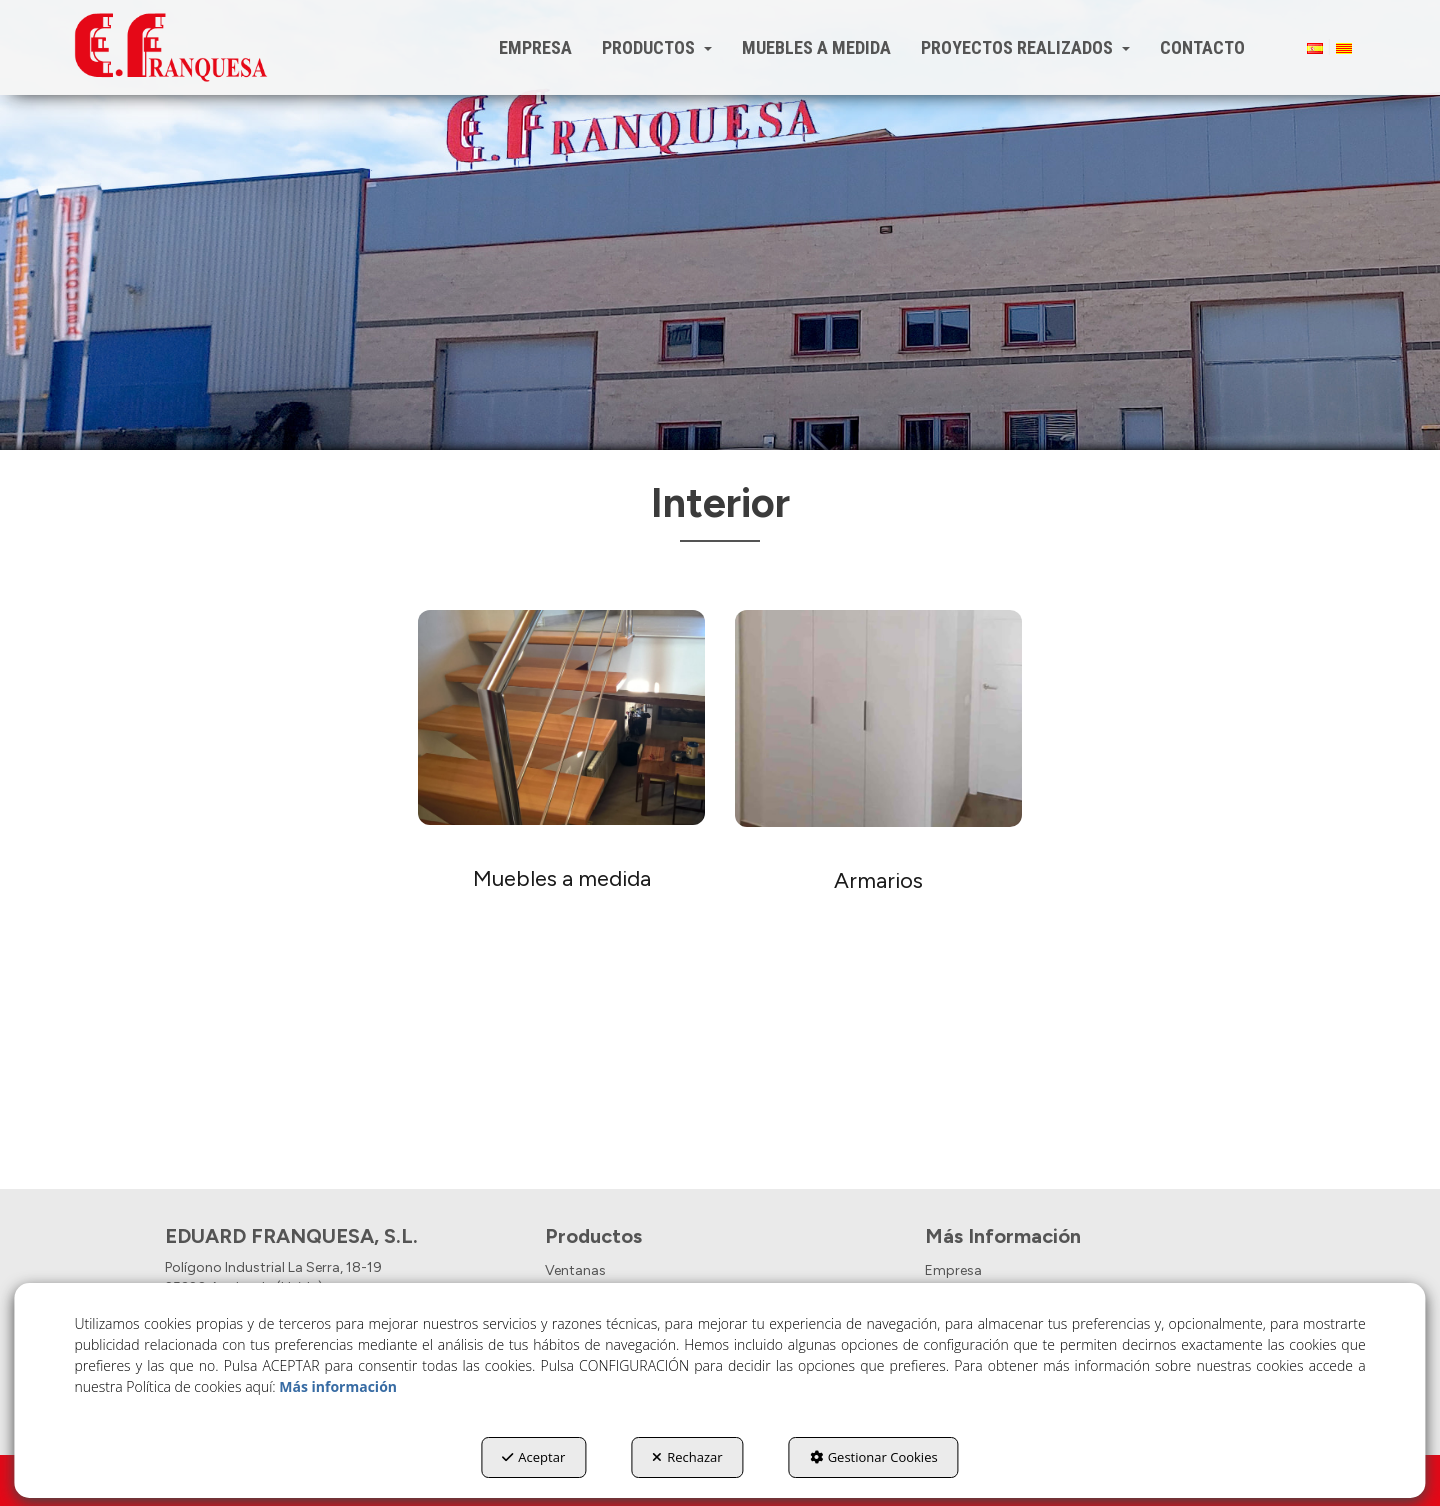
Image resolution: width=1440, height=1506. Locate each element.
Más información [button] (338, 1386)
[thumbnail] (561, 850)
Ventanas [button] (575, 1270)
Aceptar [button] (533, 1457)
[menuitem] (535, 48)
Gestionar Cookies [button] (874, 1457)
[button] (171, 47)
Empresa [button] (953, 1270)
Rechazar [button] (687, 1457)
